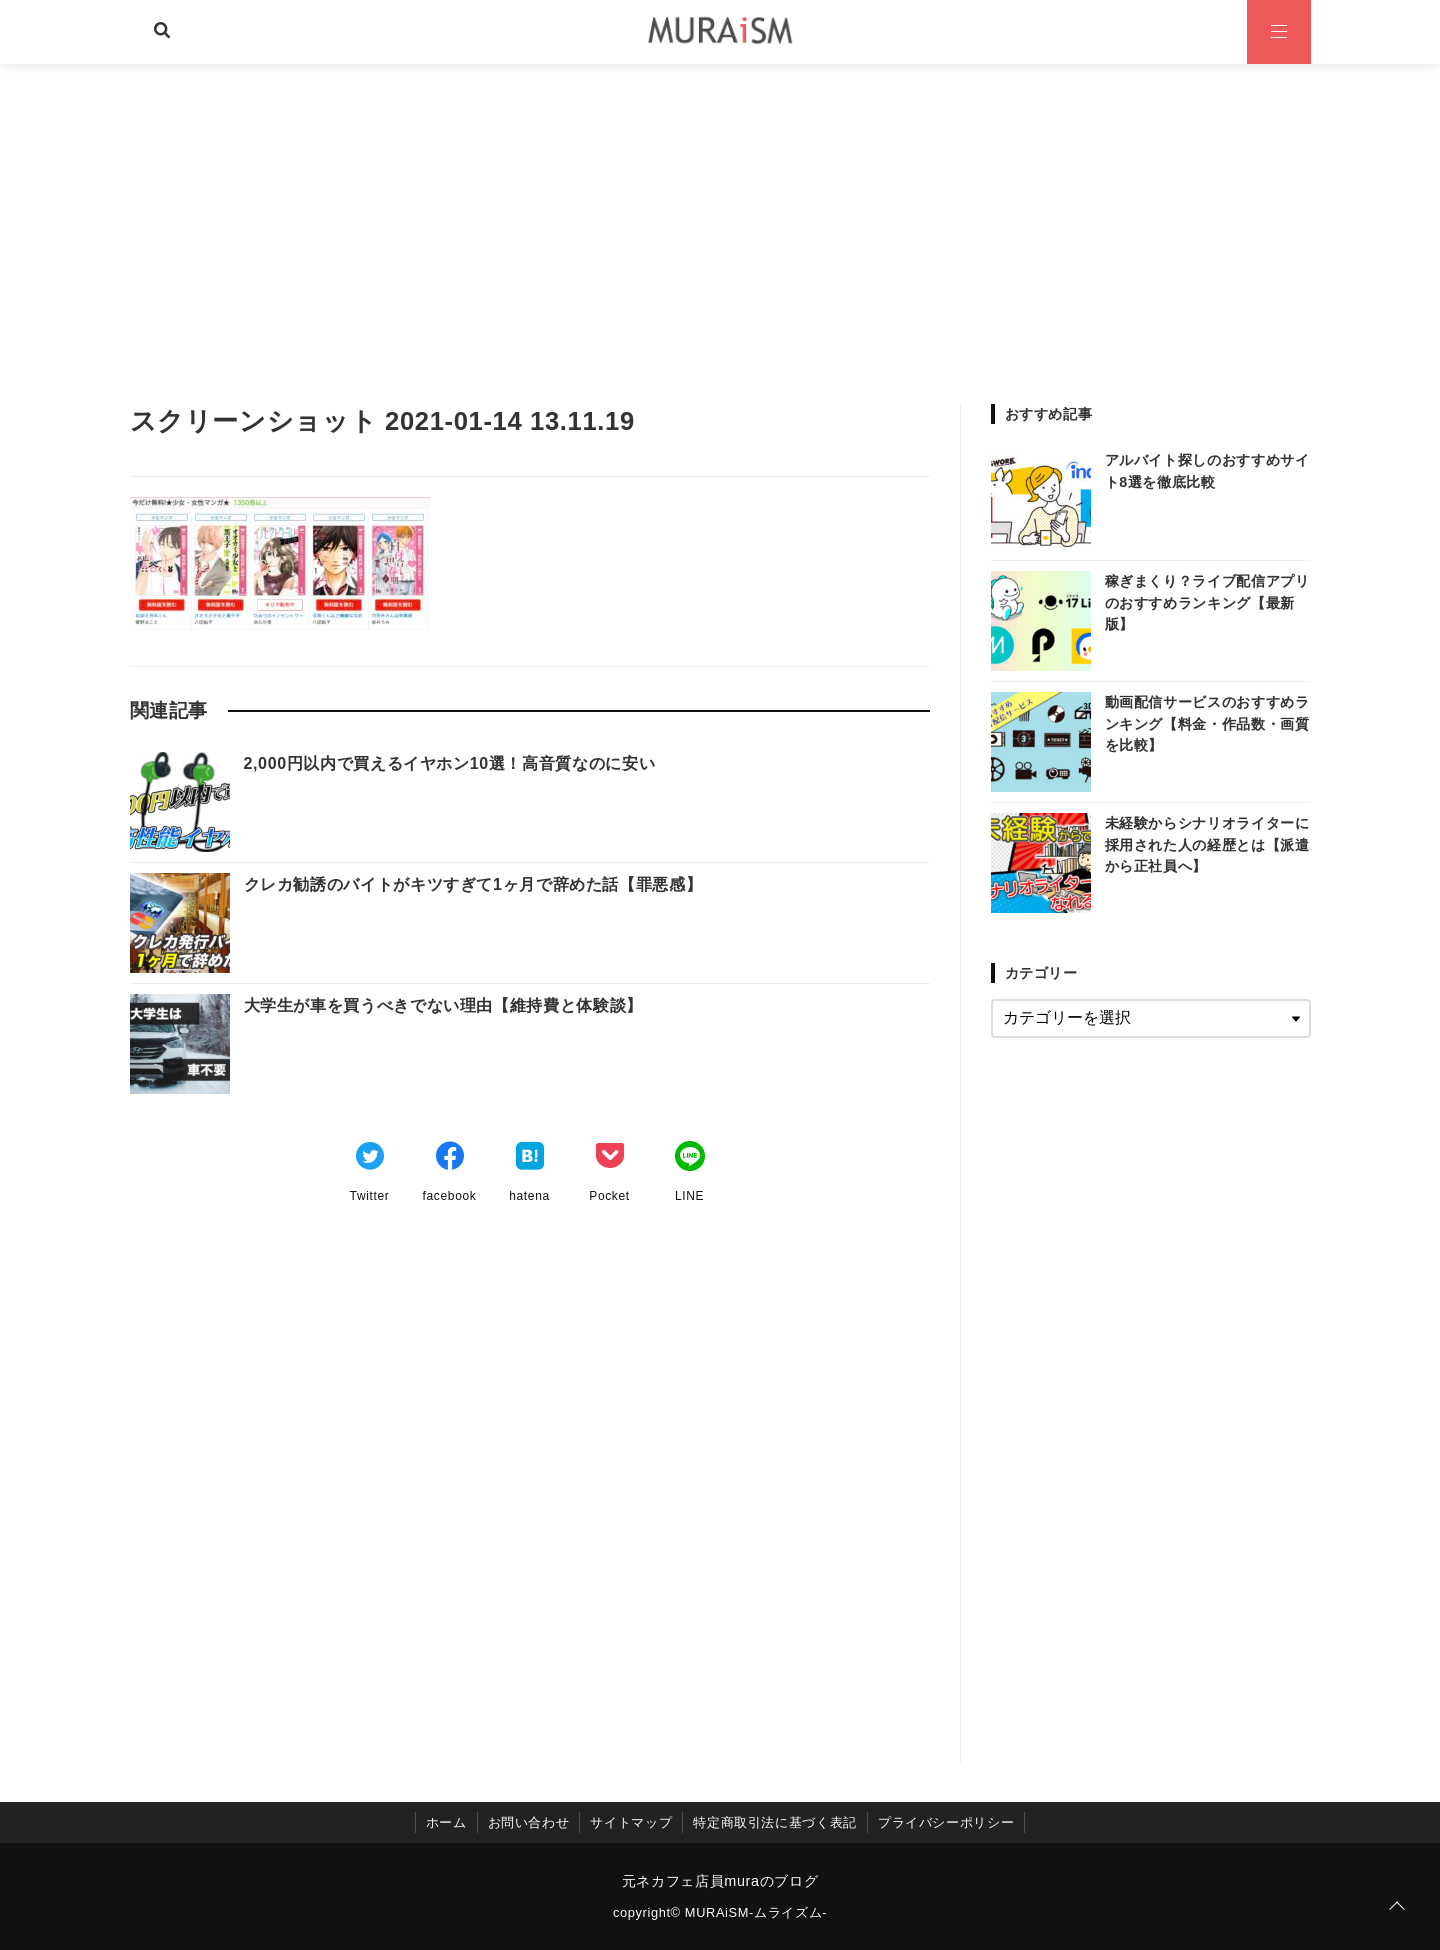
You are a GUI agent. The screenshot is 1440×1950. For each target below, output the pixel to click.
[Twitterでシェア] (370, 1159)
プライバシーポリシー (946, 1822)
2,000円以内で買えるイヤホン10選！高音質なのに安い (450, 763)
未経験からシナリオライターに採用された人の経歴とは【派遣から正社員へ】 (1207, 844)
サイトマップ (631, 1822)
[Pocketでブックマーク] (610, 1159)
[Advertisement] (720, 214)
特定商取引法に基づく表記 (775, 1822)
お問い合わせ (529, 1822)
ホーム (446, 1822)
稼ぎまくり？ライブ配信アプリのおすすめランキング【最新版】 (1207, 602)
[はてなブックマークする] (530, 1159)
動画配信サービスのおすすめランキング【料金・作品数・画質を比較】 (1207, 723)
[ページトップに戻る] (1397, 1907)
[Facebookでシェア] (450, 1159)
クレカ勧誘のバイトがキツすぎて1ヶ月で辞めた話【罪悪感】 (473, 884)
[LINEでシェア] (690, 1159)
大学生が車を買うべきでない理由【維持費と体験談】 (443, 1005)
